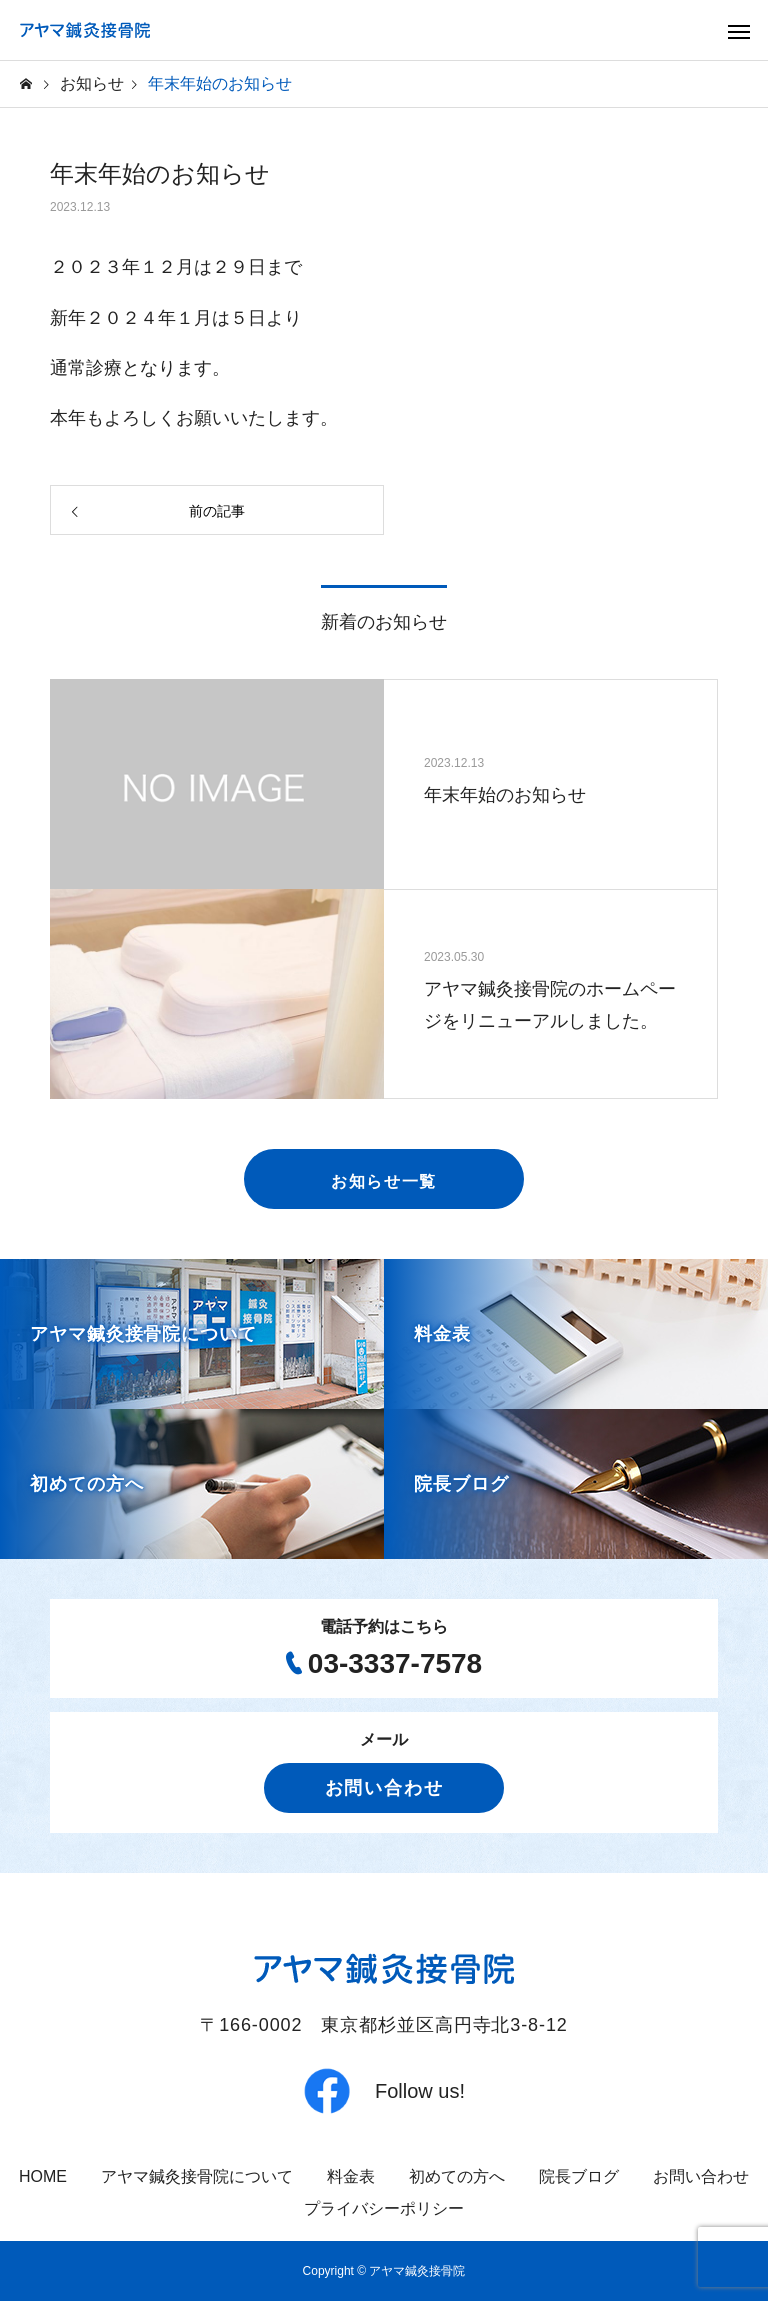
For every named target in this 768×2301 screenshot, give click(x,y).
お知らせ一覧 (384, 1181)
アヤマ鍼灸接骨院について (197, 2176)
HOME (43, 2176)
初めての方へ (457, 2176)
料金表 (351, 2176)
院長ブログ (579, 2176)
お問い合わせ (384, 1788)
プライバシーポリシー (384, 2208)
